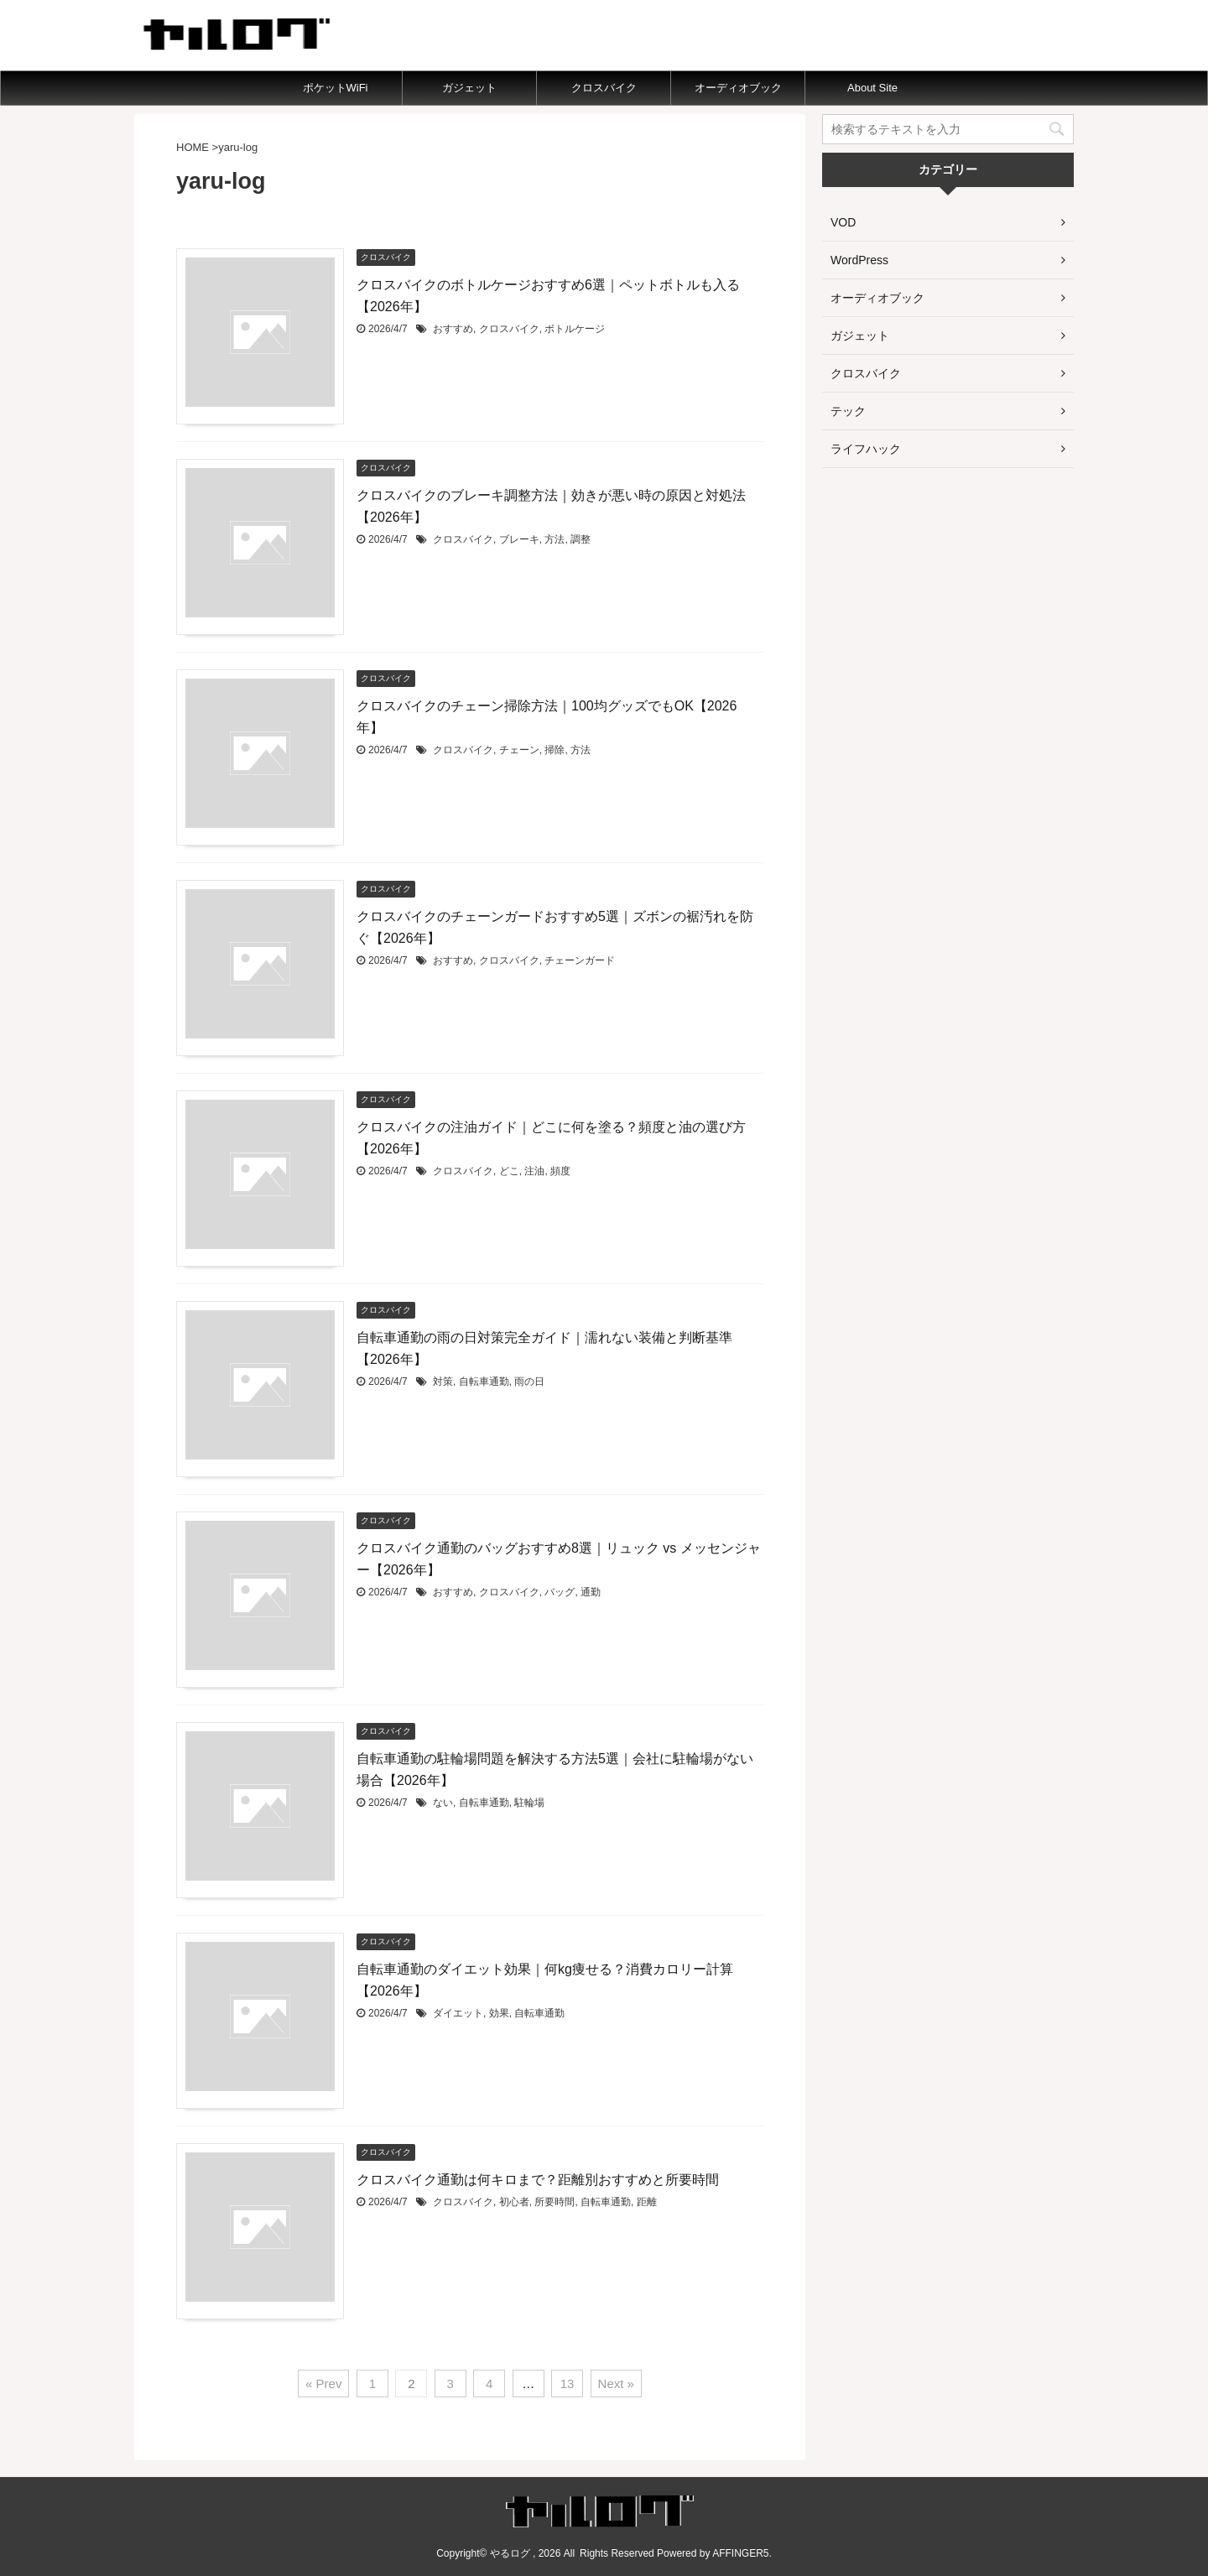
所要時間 (554, 2202)
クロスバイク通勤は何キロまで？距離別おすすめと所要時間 (538, 2180)
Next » (616, 2383)
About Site (872, 87)
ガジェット (469, 87)
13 (567, 2383)
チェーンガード (579, 960)
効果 (499, 2013)
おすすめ (453, 329)
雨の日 (529, 1381)
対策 (443, 1381)
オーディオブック (738, 87)
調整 (580, 539)
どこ (509, 1171)
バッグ (559, 1592)
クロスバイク (604, 87)
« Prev (323, 2383)
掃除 (554, 750)
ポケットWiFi (335, 87)
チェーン (519, 750)
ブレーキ (519, 539)
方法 (554, 539)
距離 (647, 2202)
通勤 (591, 1592)
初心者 (514, 2202)
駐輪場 (529, 1802)
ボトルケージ (574, 329)
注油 (534, 1171)
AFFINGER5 (740, 2553)
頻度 (560, 1171)
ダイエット (458, 2013)
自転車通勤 (484, 1381)
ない (443, 1802)
